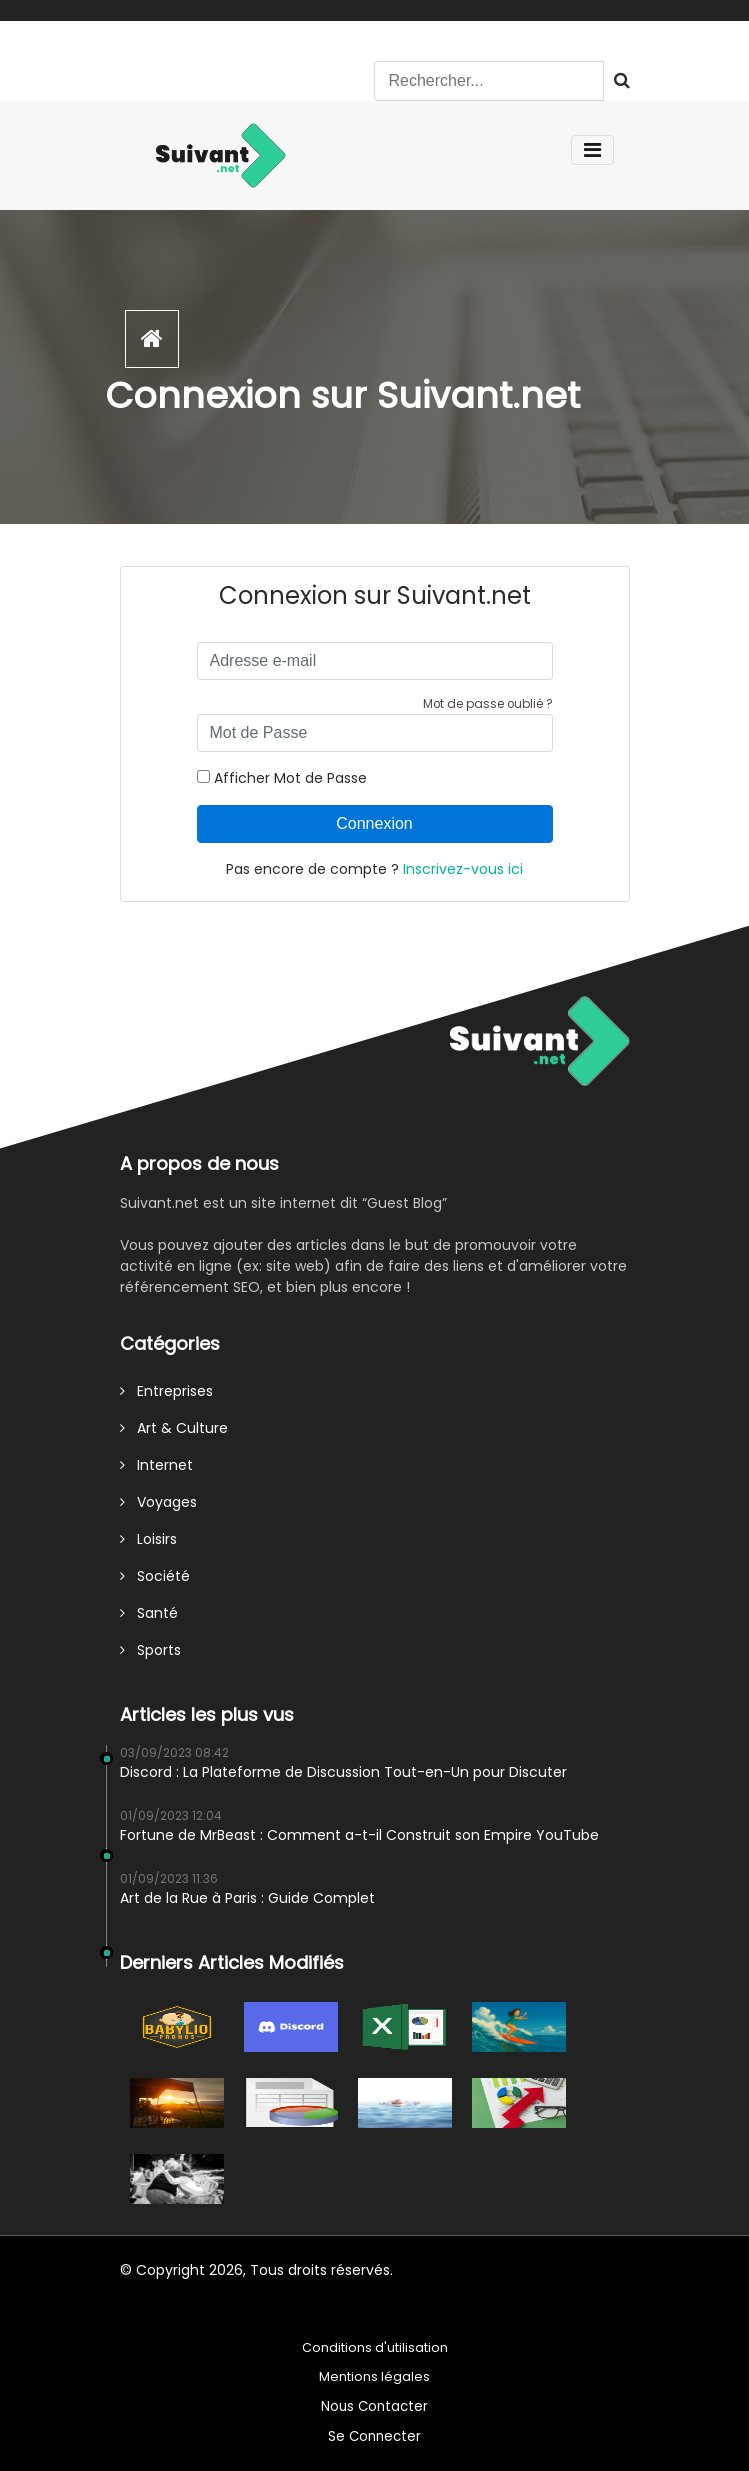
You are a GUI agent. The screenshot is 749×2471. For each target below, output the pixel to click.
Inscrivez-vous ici (463, 869)
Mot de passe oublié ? (488, 704)
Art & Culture (174, 1428)
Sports (150, 1650)
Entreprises (166, 1391)
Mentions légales (374, 2376)
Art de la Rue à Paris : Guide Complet (247, 1898)
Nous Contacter (374, 2406)
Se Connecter (374, 2436)
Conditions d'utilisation (375, 2347)
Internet (156, 1465)
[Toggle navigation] (592, 150)
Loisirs (148, 1539)
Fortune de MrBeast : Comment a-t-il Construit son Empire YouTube (359, 1835)
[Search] (489, 81)
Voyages (158, 1502)
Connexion (374, 823)
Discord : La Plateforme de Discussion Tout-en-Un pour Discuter (343, 1772)
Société (155, 1576)
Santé (149, 1613)
